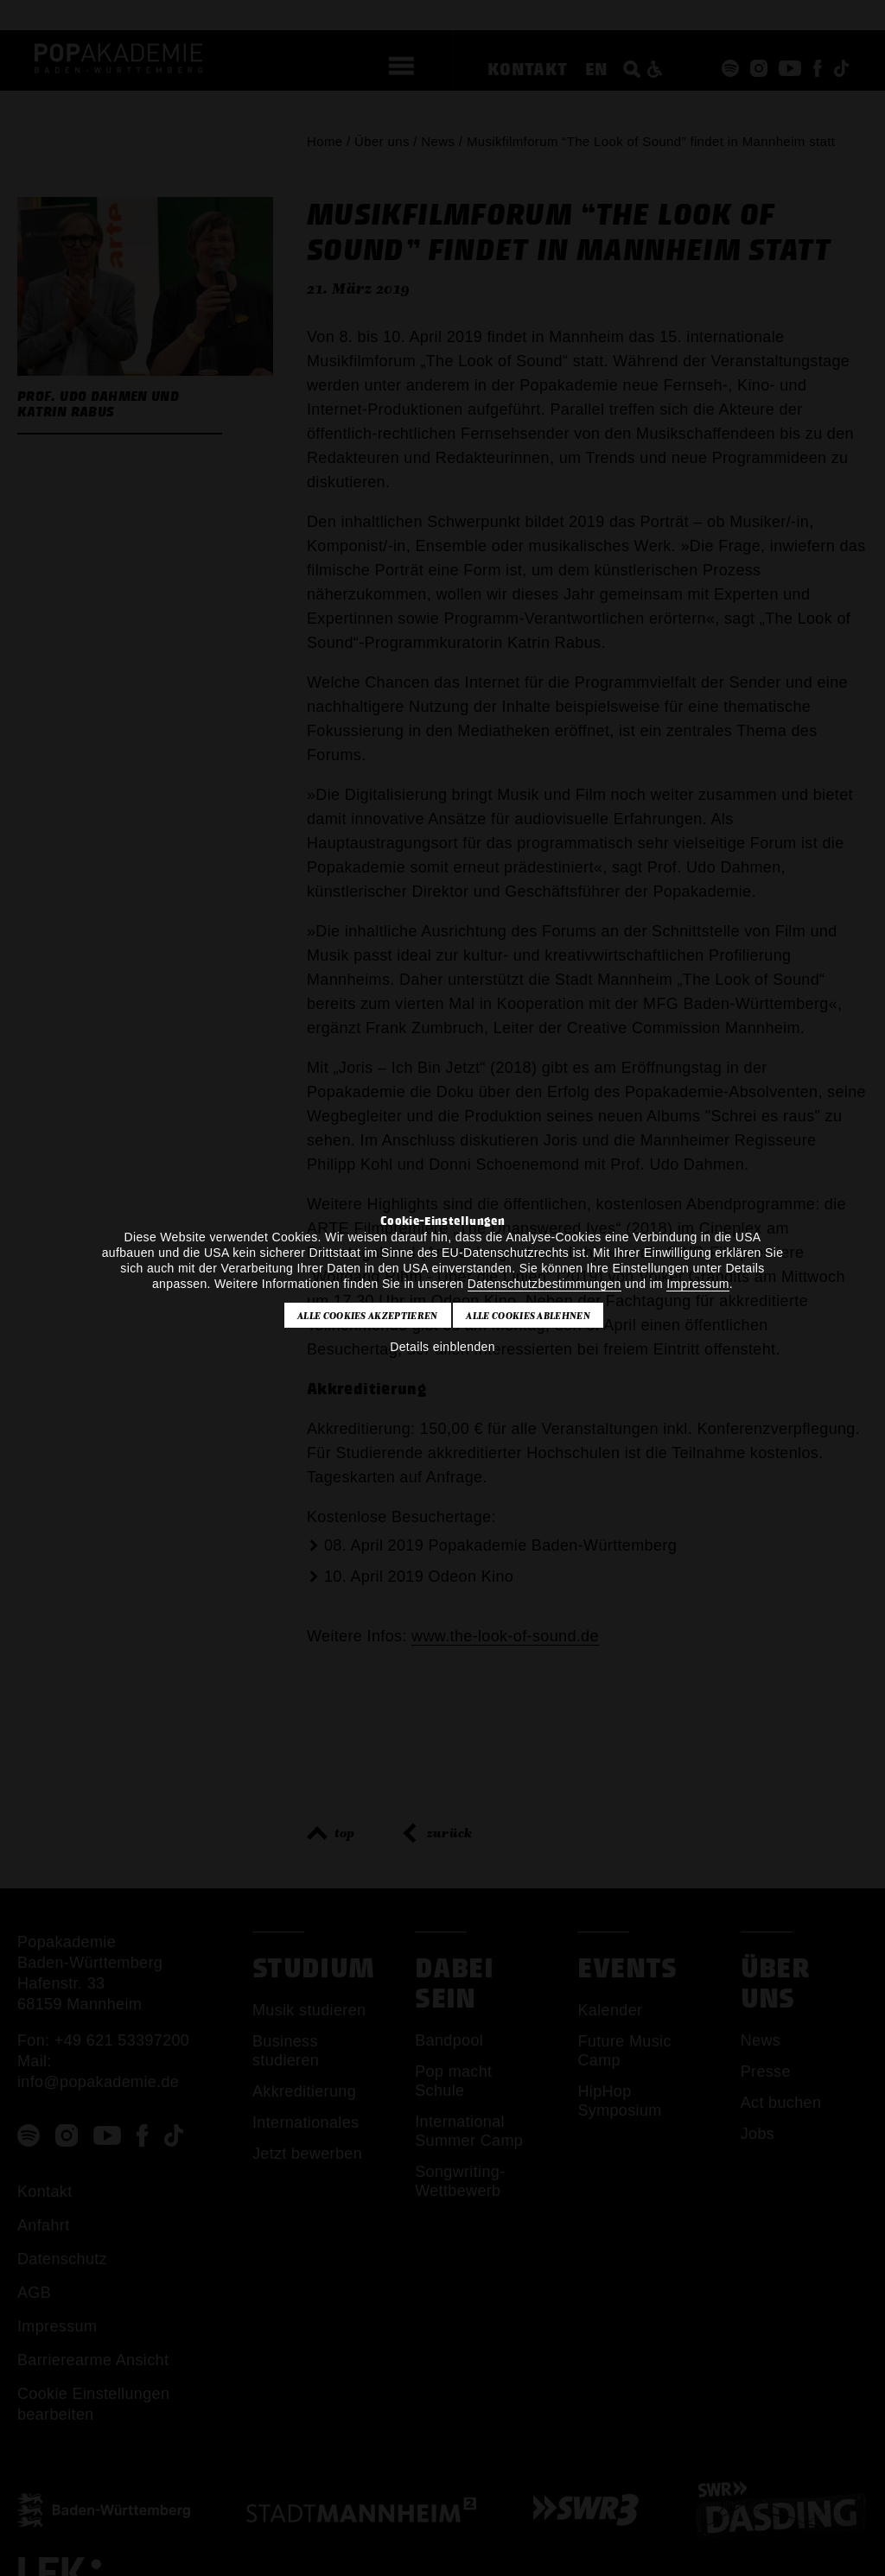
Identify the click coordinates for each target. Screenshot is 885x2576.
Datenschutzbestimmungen (544, 1284)
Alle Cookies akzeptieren (367, 1316)
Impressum (697, 1284)
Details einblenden (442, 1347)
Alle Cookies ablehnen (528, 1316)
